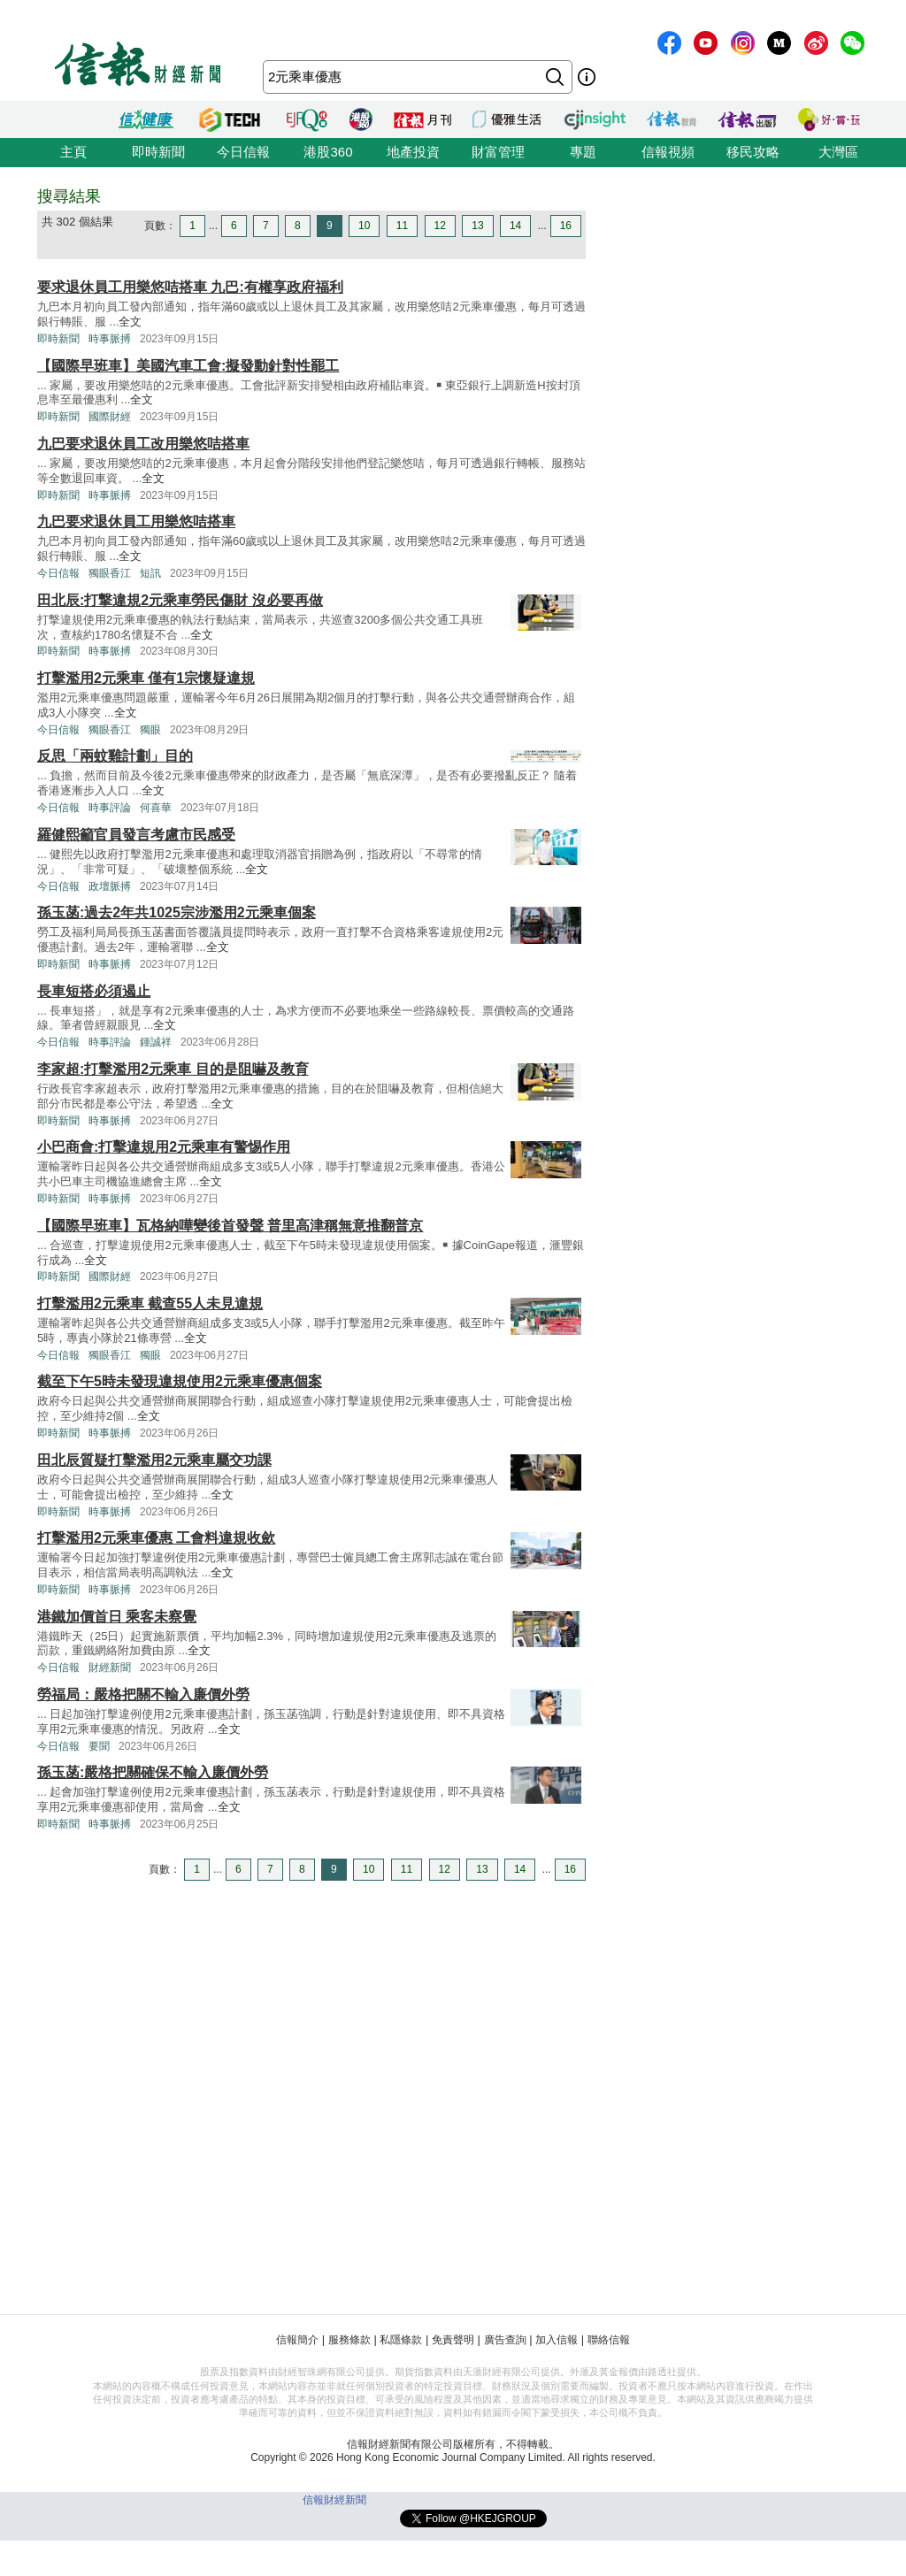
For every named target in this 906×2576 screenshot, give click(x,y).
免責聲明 (453, 2340)
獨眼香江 (109, 573)
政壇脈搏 (109, 886)
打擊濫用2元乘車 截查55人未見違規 (150, 1303)
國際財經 (109, 416)
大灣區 (838, 151)
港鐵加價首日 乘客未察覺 (116, 1616)
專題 (583, 151)
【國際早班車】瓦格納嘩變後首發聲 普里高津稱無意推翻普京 (230, 1225)
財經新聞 (109, 1667)
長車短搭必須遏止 (93, 991)
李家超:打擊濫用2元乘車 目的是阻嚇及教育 (173, 1069)
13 (477, 225)
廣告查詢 (505, 2340)
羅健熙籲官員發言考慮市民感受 (136, 834)
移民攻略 (752, 151)
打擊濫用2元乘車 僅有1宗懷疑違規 (146, 678)
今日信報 (243, 151)
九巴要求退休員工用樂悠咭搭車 (136, 521)
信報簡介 (297, 2340)
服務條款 (349, 2340)
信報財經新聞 (334, 2500)
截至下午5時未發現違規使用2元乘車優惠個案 (179, 1381)
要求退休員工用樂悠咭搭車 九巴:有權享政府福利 (190, 287)
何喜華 (156, 807)
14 (515, 225)
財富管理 (498, 151)
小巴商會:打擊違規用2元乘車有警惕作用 (163, 1146)
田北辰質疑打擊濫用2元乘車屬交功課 (154, 1460)
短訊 (150, 573)
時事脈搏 (109, 339)
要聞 (99, 1746)
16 (566, 225)
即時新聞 (158, 151)
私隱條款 (401, 2340)
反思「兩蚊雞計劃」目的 (115, 755)
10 (364, 225)
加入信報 (556, 2340)
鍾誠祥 (156, 1042)
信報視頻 (668, 151)
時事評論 (109, 807)
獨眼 (150, 730)
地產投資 (413, 151)
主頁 (73, 151)
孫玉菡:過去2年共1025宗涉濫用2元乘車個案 (176, 912)
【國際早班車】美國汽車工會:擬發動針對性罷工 (188, 365)
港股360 (327, 151)
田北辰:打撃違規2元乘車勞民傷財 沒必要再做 (180, 600)
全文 (130, 321)
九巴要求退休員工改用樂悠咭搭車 (143, 443)
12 (440, 225)
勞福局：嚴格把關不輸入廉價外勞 (143, 1694)
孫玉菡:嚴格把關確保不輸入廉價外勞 (152, 1772)
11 (402, 225)
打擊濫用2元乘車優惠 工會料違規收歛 (156, 1537)
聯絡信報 (608, 2340)
